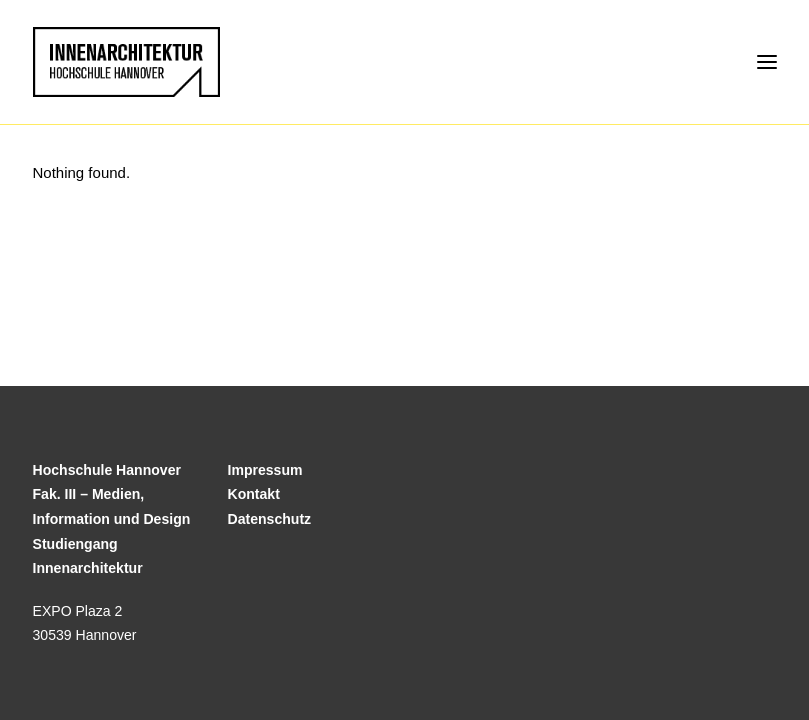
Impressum (265, 470)
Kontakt (254, 494)
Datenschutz (270, 519)
